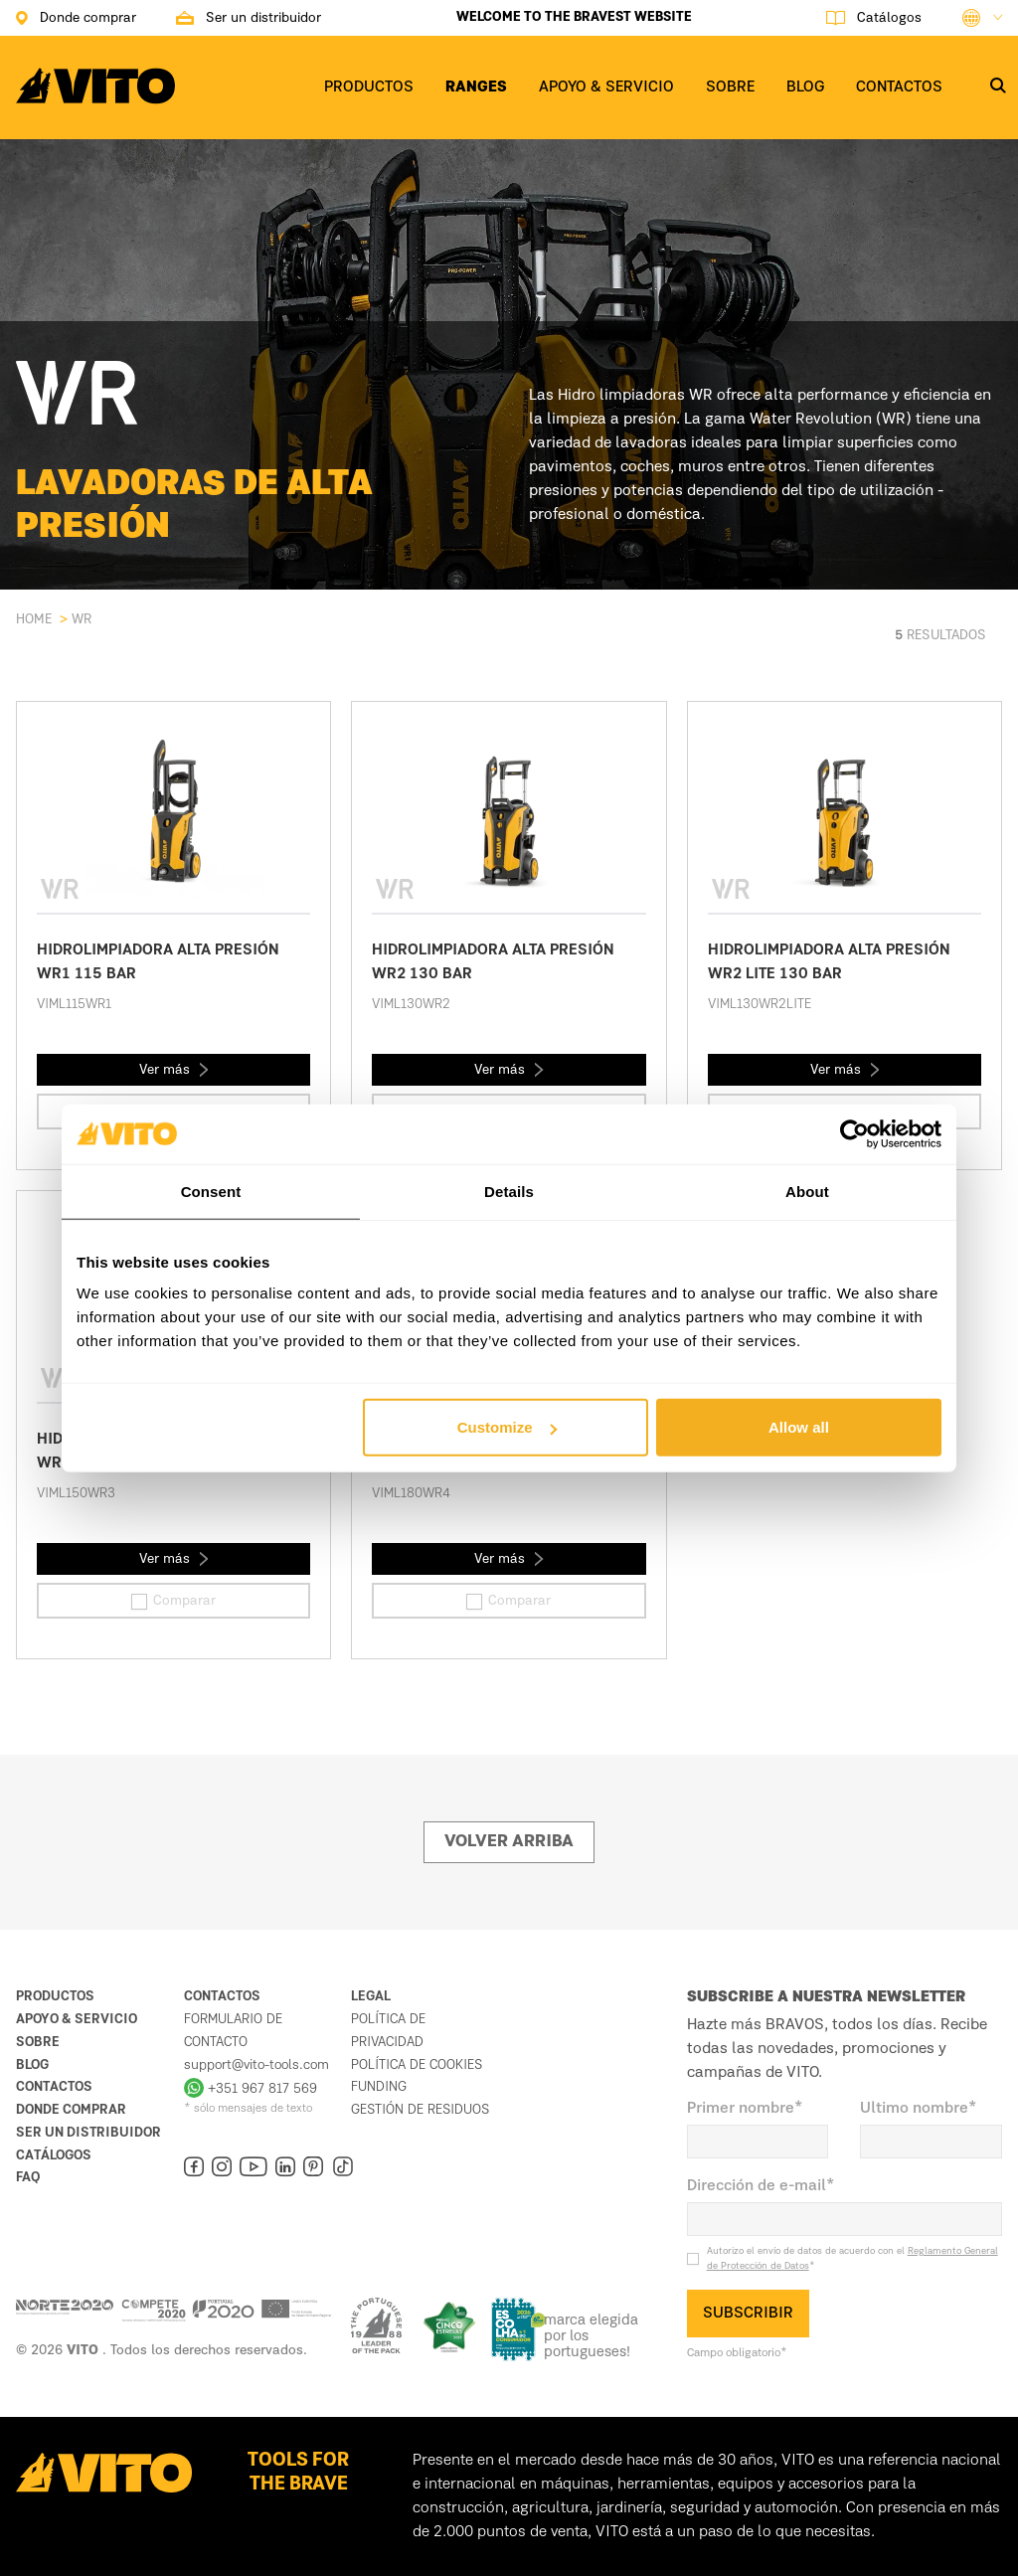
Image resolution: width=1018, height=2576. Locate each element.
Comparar (173, 1602)
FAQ (28, 2177)
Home (34, 619)
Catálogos (53, 2155)
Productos (55, 1996)
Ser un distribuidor (88, 2133)
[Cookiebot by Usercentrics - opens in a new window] (854, 1133)
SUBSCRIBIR (748, 2313)
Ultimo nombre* (918, 2109)
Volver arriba (509, 1842)
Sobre (38, 2042)
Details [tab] (509, 1190)
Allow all (798, 1427)
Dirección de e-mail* (761, 2186)
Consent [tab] (211, 1190)
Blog (32, 2065)
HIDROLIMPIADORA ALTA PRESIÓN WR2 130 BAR (493, 962)
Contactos (54, 2087)
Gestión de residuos (420, 2110)
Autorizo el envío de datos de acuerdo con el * (852, 2258)
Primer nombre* (745, 2109)
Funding (379, 2087)
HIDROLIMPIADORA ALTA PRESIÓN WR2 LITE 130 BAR (829, 962)
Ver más (174, 1070)
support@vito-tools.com (256, 2065)
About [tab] (807, 1190)
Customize (507, 1427)
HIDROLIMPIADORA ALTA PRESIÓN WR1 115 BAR (158, 962)
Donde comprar (71, 2110)
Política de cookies (416, 2065)
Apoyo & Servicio (76, 2019)
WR (81, 619)
